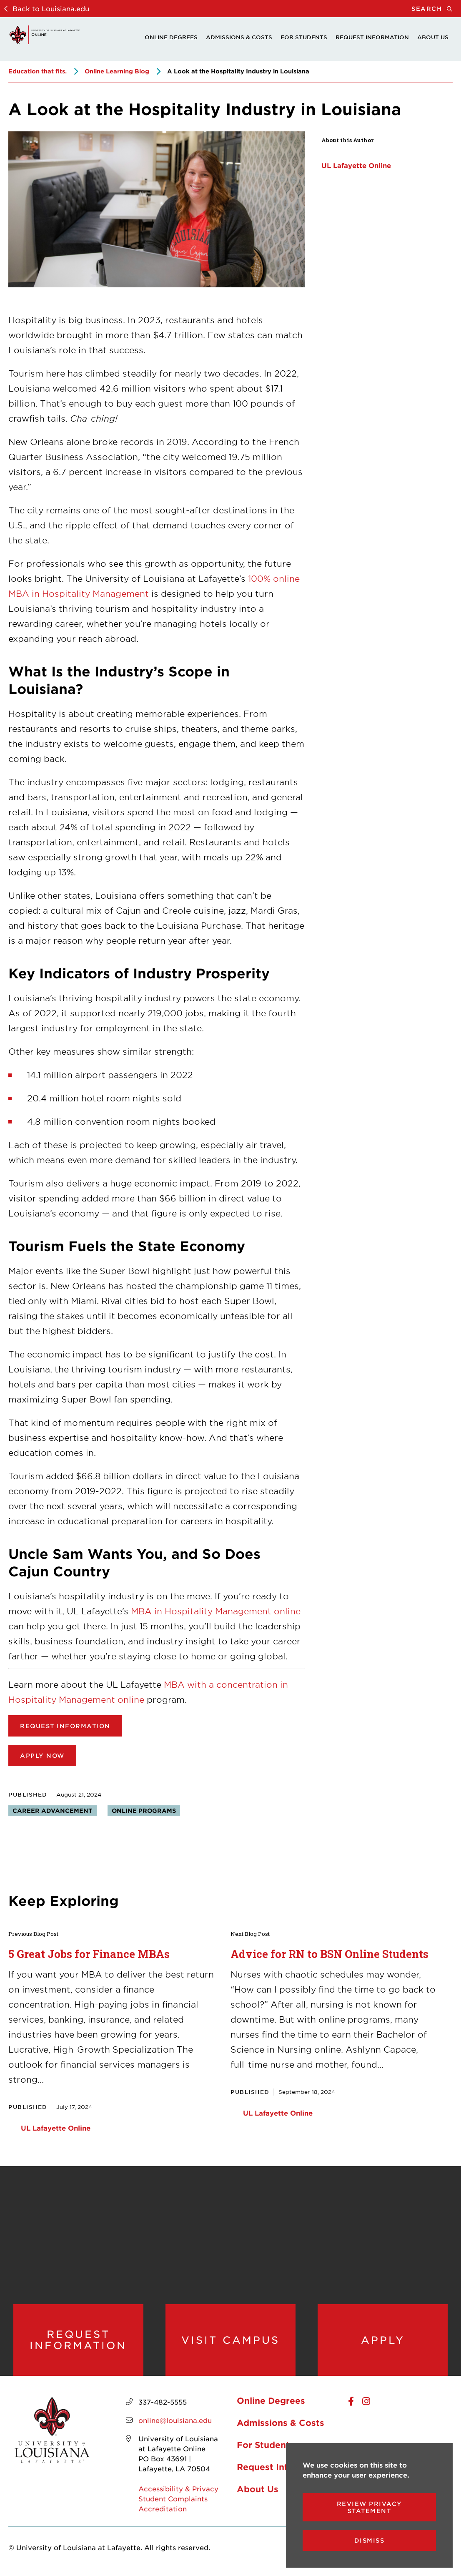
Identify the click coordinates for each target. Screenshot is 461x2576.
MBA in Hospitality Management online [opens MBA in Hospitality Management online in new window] (216, 1611)
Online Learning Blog (117, 71)
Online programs (144, 1810)
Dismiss (369, 2540)
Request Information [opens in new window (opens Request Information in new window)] (65, 1725)
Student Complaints (173, 2499)
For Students (304, 37)
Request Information (372, 37)
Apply (383, 2340)
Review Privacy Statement (369, 2507)
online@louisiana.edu (175, 2421)
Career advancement (53, 1810)
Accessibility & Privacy (178, 2489)
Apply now (42, 1755)
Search (436, 8)
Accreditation (162, 2509)
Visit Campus (230, 2340)
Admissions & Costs (239, 37)
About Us (432, 37)
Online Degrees (171, 37)
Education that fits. (37, 71)
